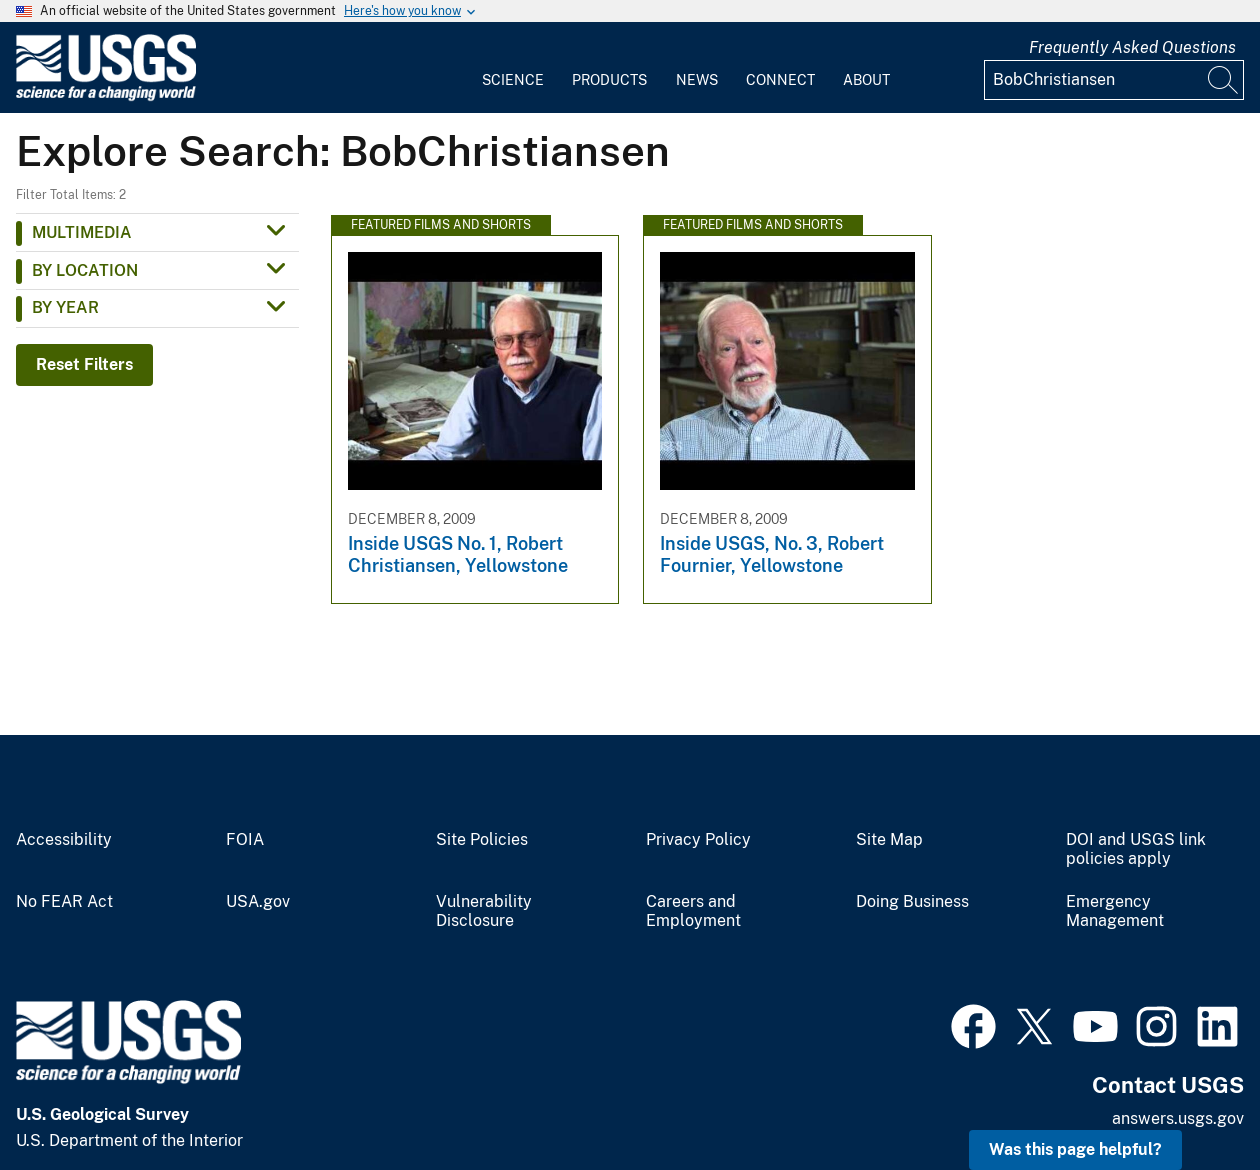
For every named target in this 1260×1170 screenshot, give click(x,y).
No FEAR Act (64, 902)
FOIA (245, 840)
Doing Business (912, 902)
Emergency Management (1115, 911)
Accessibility (64, 840)
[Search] (1224, 80)
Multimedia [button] (82, 232)
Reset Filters (84, 364)
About (866, 80)
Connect (780, 80)
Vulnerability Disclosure (484, 911)
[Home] (106, 96)
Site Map (889, 840)
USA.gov (258, 902)
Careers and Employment (693, 911)
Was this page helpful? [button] (1075, 1149)
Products (609, 80)
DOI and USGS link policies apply (1136, 849)
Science (513, 80)
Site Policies (482, 840)
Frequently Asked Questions (1132, 47)
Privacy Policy (698, 840)
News (697, 80)
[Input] (1114, 80)
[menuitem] (513, 68)
